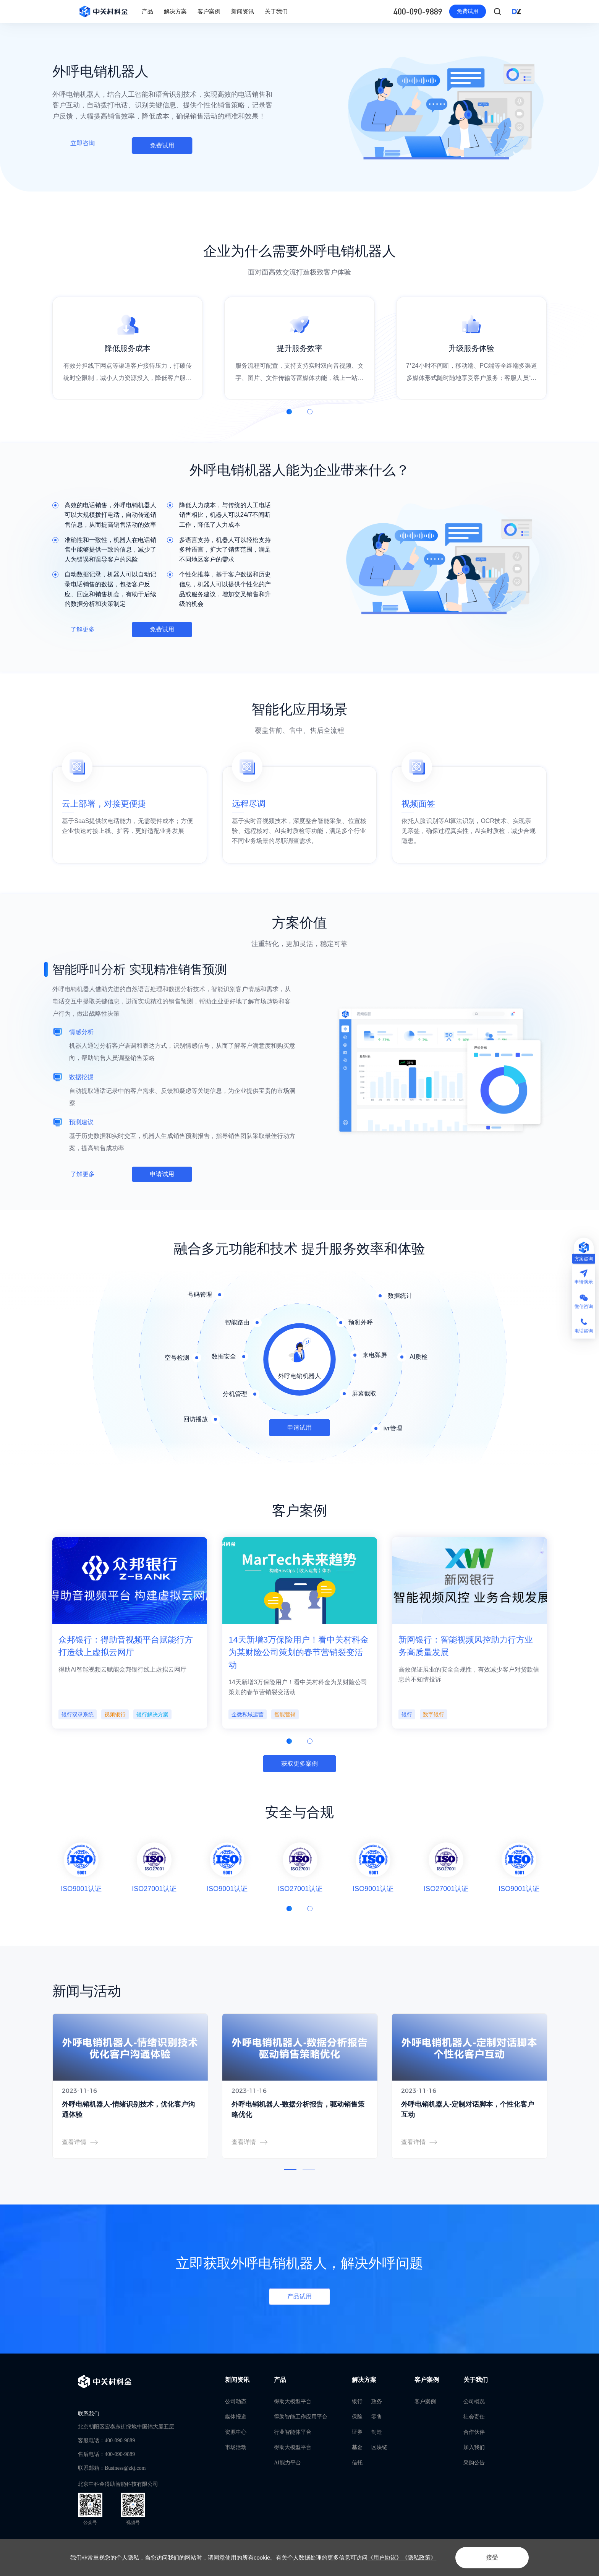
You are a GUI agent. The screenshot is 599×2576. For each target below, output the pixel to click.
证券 (357, 2432)
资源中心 (235, 2432)
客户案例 (209, 11)
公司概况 (474, 2401)
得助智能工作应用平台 (300, 2417)
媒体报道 (235, 2417)
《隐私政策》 (419, 2557)
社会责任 (474, 2417)
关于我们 (276, 11)
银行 (357, 2401)
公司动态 (235, 2401)
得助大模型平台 (292, 2401)
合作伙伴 (474, 2432)
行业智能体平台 (292, 2432)
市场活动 (235, 2447)
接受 (492, 2557)
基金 (357, 2447)
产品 (147, 11)
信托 (357, 2463)
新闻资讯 (242, 11)
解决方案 (175, 11)
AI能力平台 (287, 2463)
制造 (376, 2432)
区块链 (379, 2447)
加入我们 (474, 2447)
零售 (376, 2417)
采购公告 (474, 2463)
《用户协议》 (384, 2557)
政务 (376, 2401)
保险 (357, 2417)
